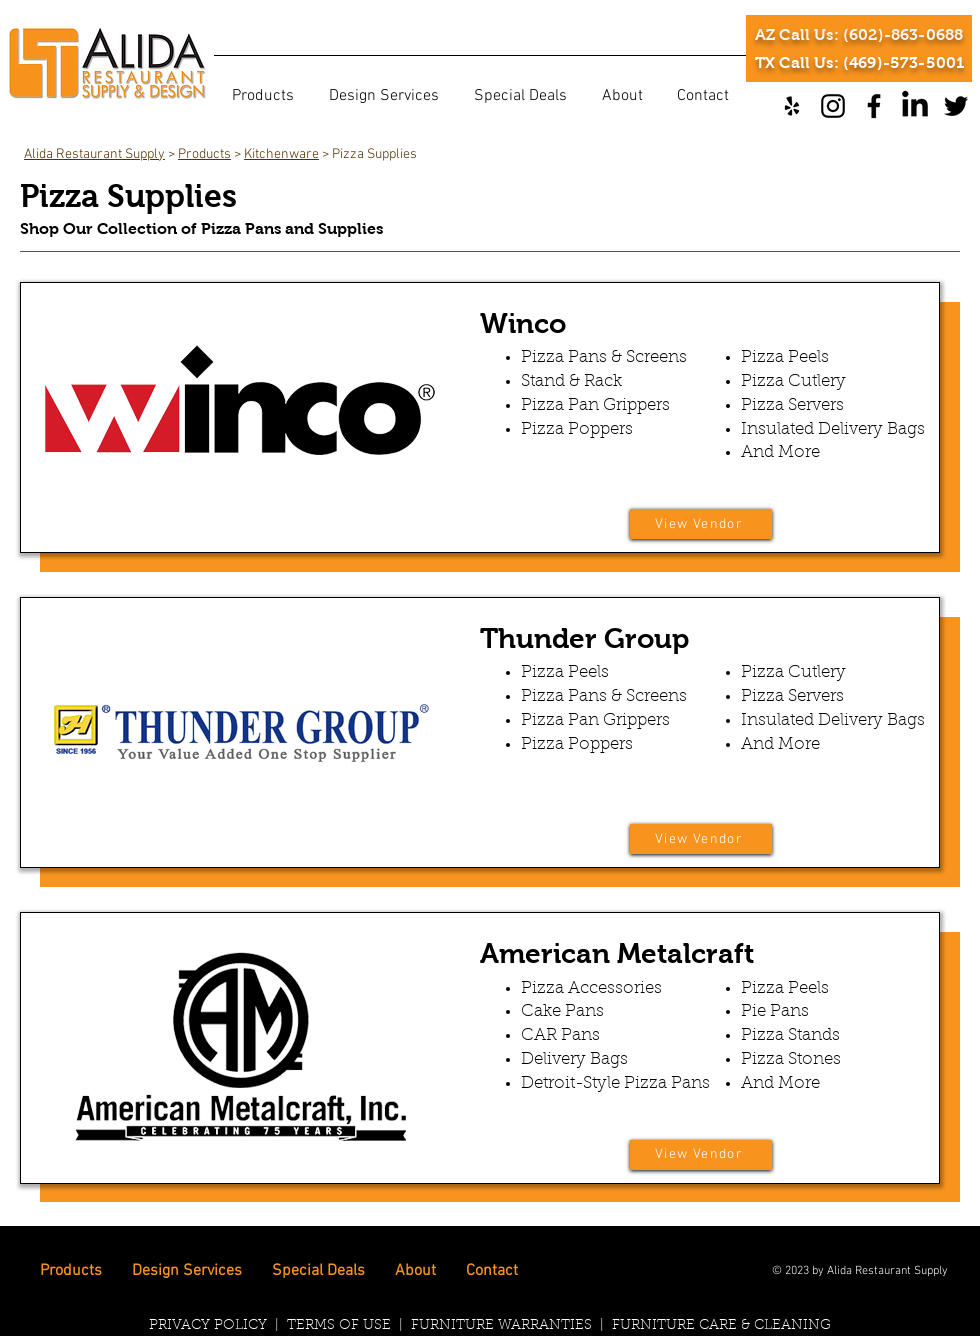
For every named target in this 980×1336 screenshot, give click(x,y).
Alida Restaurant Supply (94, 154)
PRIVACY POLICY (210, 1326)
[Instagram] (833, 106)
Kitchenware (281, 154)
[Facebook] (874, 106)
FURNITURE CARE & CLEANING (721, 1326)
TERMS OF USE (339, 1326)
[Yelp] (792, 106)
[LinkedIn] (915, 106)
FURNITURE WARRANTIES (501, 1326)
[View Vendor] (701, 524)
